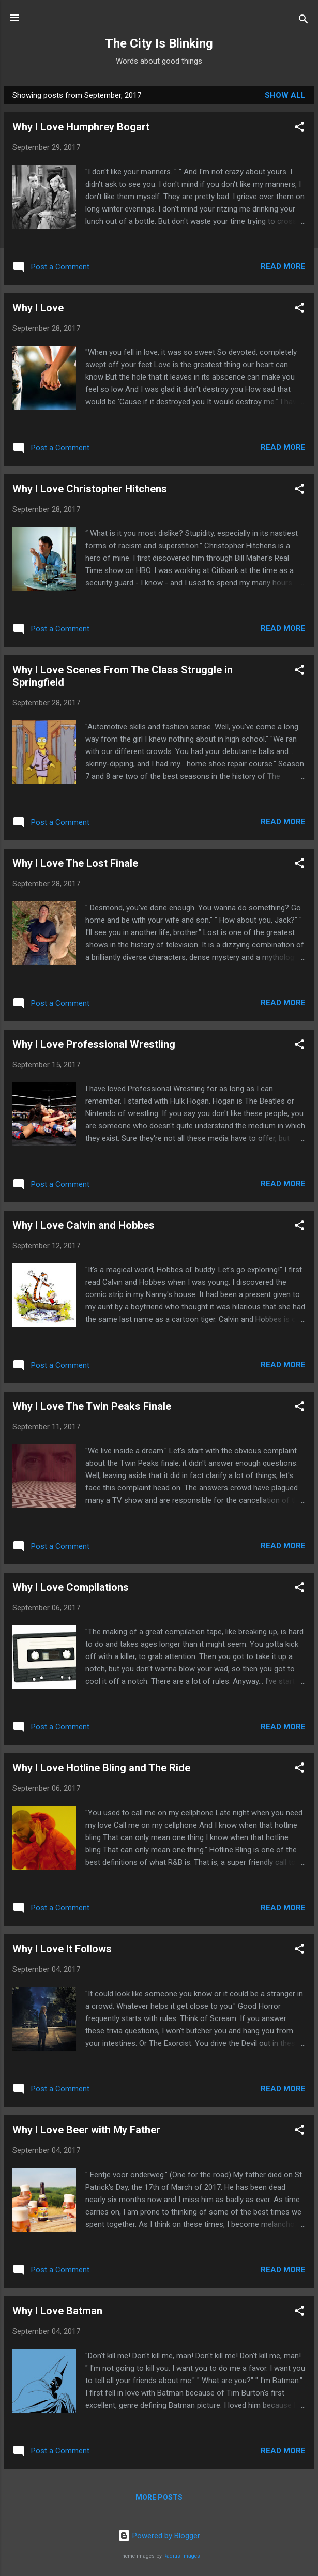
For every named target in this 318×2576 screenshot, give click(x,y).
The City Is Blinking (159, 43)
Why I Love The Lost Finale (75, 863)
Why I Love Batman (57, 2310)
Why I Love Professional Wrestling (93, 1044)
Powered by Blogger (159, 2535)
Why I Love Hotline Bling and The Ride (101, 1767)
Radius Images (181, 2556)
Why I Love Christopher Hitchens (89, 489)
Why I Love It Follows (62, 1948)
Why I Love (38, 308)
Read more (283, 266)
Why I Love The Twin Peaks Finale (91, 1406)
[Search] (303, 21)
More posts (159, 2497)
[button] (299, 128)
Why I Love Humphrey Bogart (80, 126)
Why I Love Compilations (70, 1587)
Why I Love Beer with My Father (86, 2129)
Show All (285, 95)
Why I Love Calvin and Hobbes (83, 1225)
